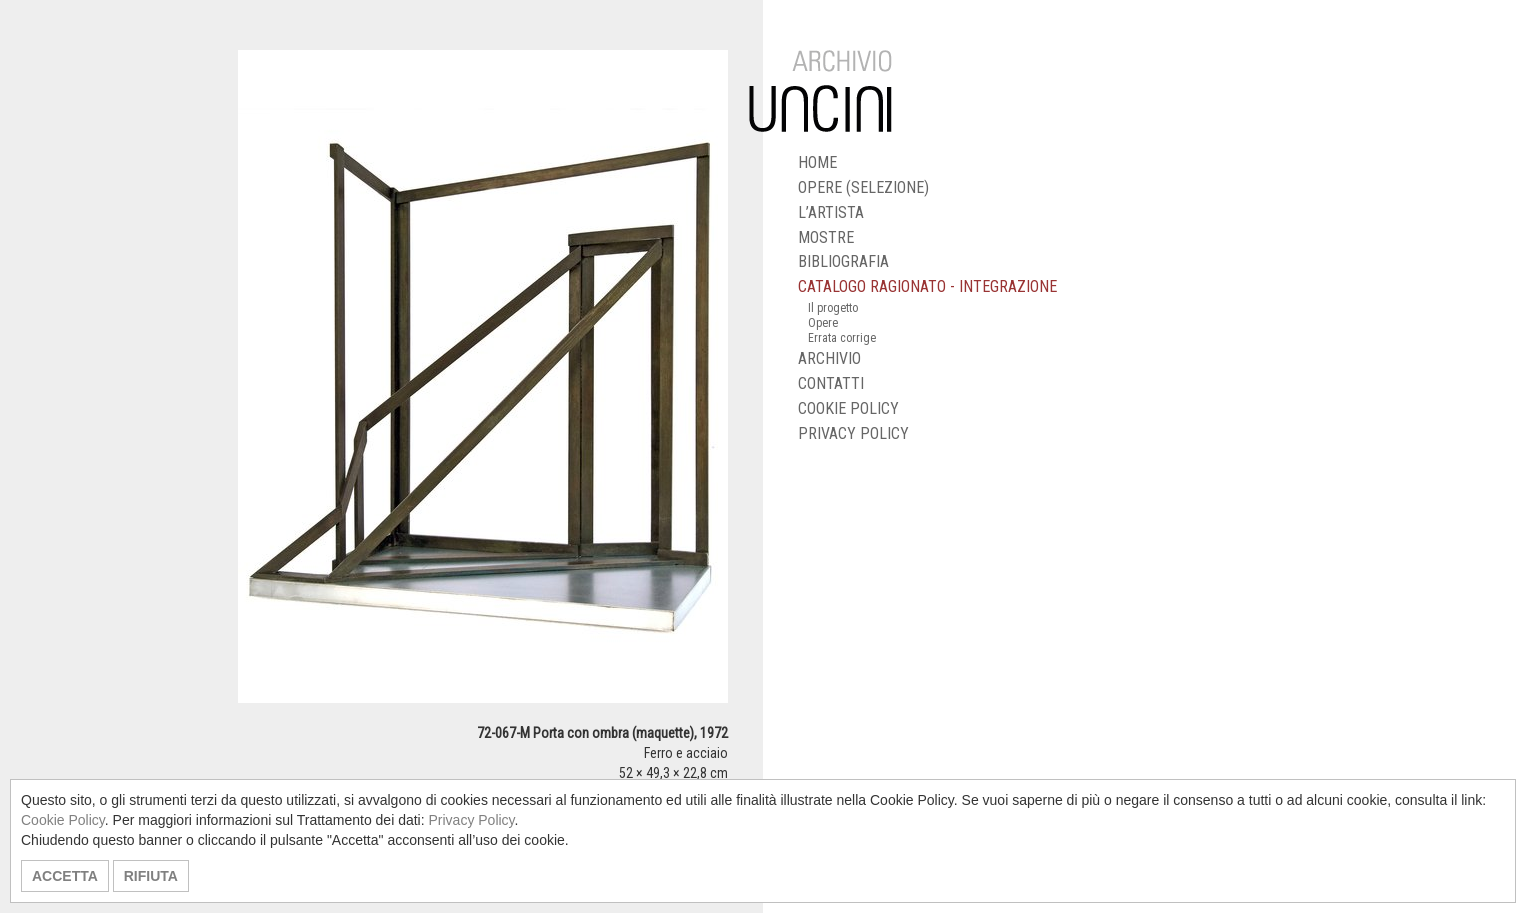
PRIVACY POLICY (853, 433)
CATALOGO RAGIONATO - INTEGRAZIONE (927, 286)
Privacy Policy (471, 820)
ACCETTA (65, 876)
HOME (817, 162)
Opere (823, 323)
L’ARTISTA (831, 212)
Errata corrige (842, 338)
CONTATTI (831, 383)
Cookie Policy (63, 820)
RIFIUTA (151, 876)
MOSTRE (826, 237)
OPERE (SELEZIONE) (863, 187)
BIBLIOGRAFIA (843, 261)
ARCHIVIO (829, 358)
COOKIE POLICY (848, 408)
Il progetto (833, 308)
